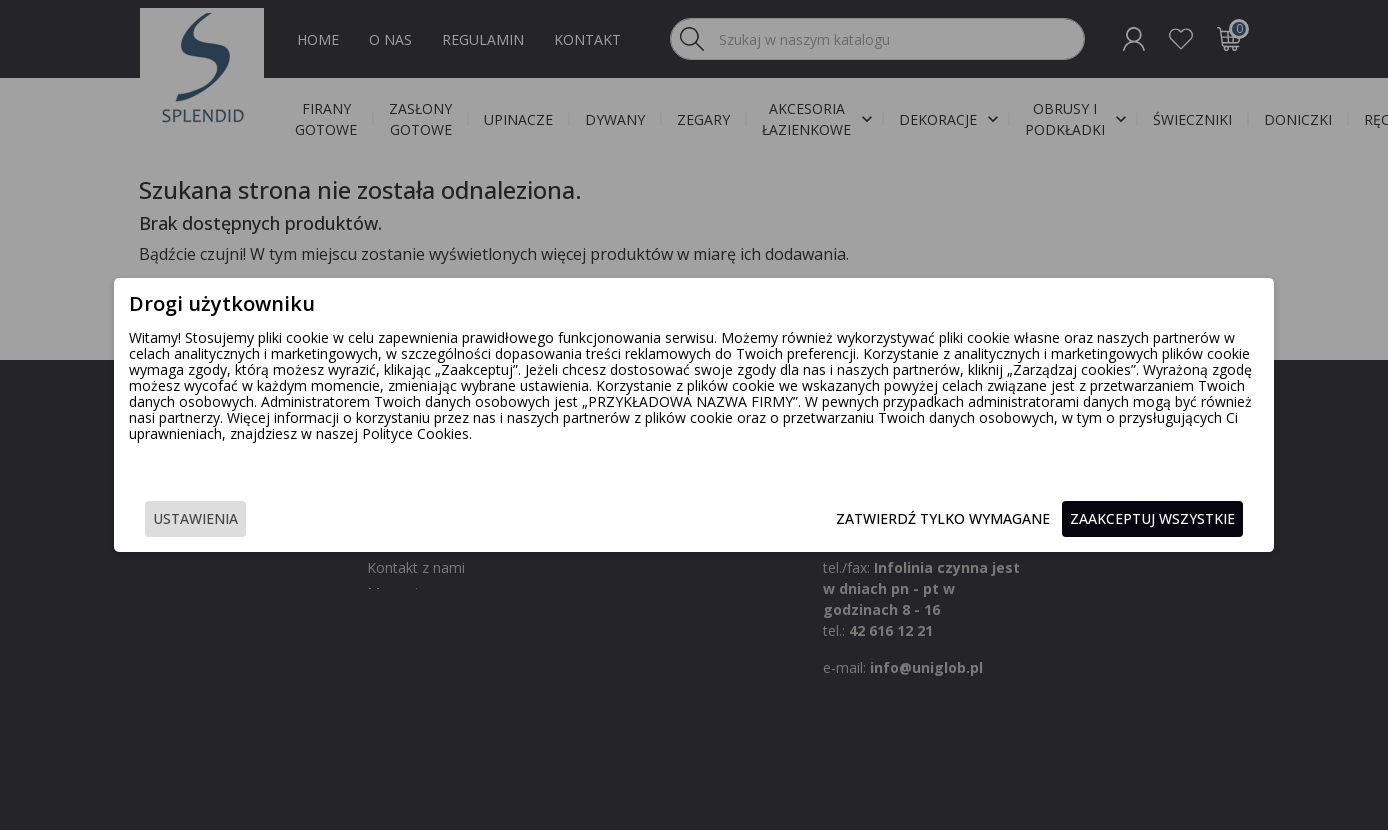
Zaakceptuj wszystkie (1060, 520)
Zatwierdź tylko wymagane (851, 520)
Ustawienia (287, 520)
